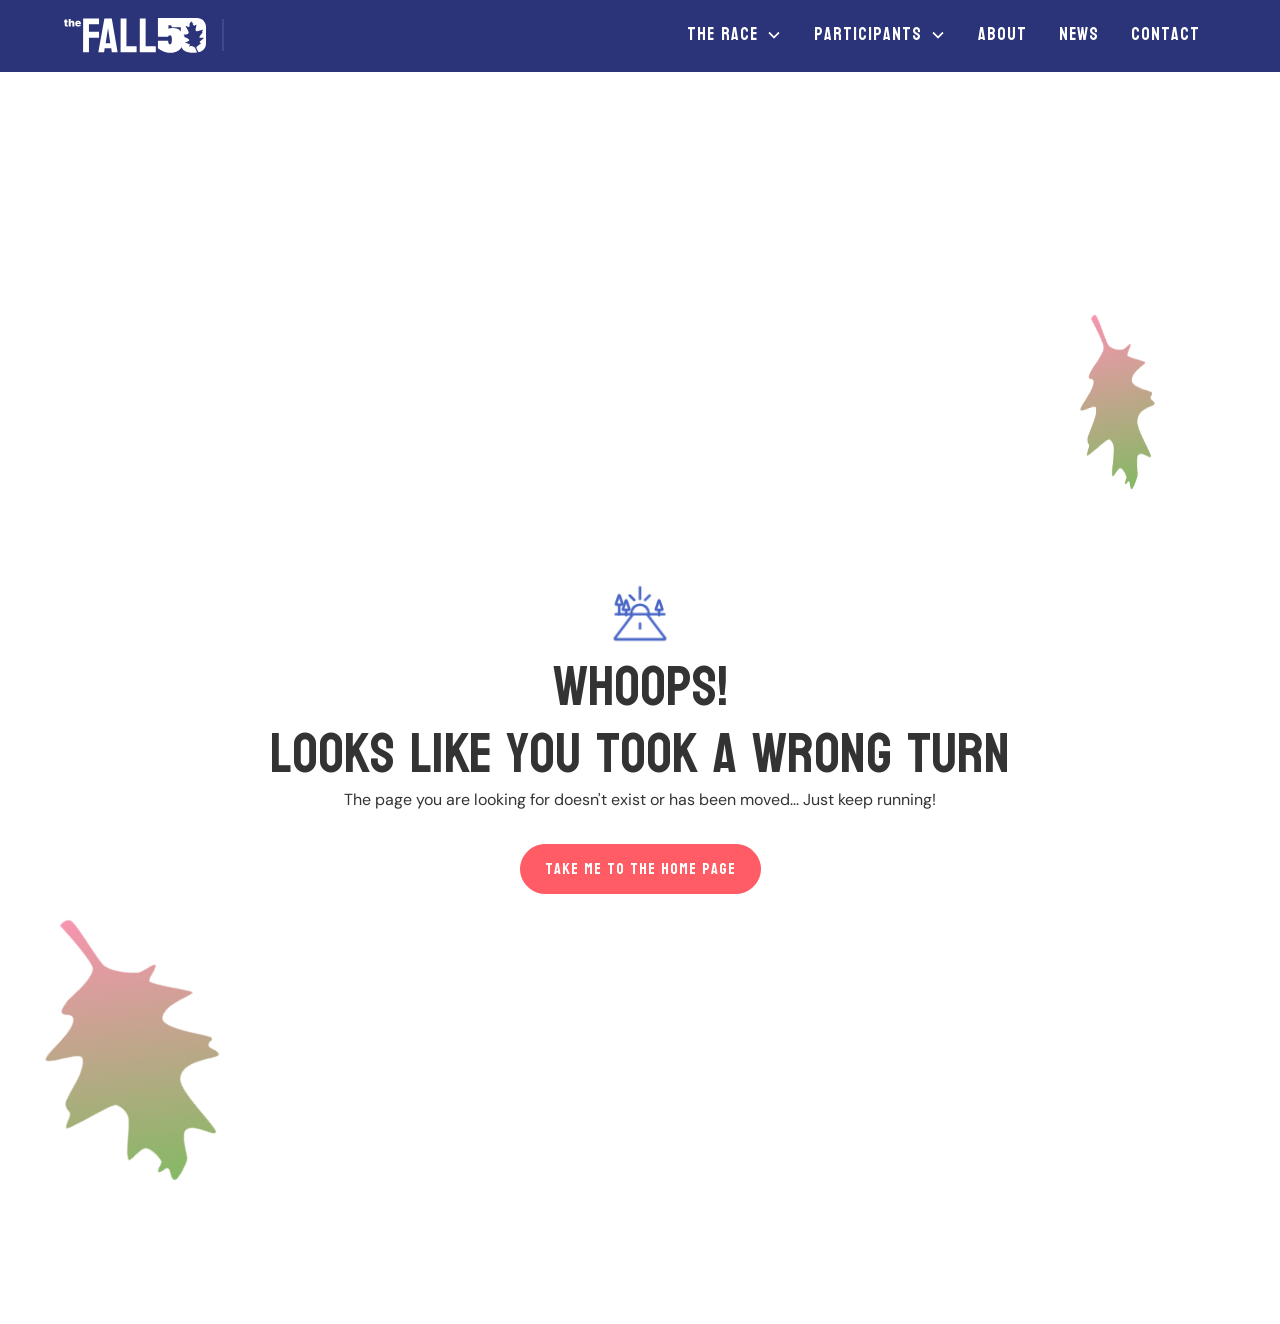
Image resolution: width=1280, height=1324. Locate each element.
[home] (152, 35)
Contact (1165, 34)
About (1002, 34)
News (1079, 34)
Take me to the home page (640, 868)
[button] (734, 35)
